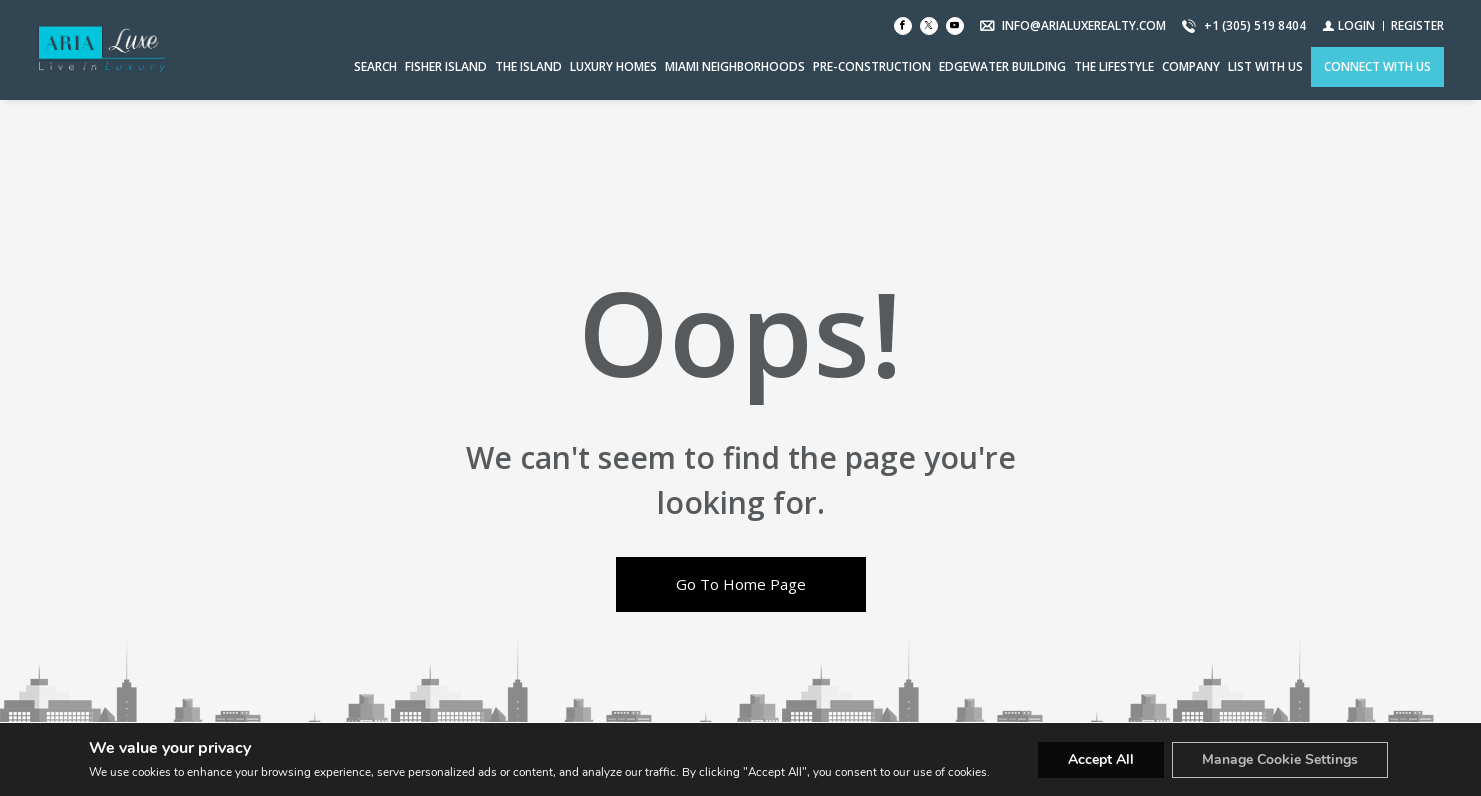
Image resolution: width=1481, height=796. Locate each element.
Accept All (1101, 759)
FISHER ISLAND (446, 66)
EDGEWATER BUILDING (1002, 66)
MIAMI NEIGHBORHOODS (735, 66)
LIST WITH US (1265, 66)
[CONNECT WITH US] (1377, 67)
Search (375, 66)
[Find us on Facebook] (903, 26)
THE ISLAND (528, 66)
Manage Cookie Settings (1280, 759)
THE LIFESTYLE (1114, 66)
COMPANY (1191, 66)
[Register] (1417, 25)
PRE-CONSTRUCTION (872, 66)
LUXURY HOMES (613, 66)
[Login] (1348, 25)
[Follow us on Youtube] (955, 26)
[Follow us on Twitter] (929, 26)
